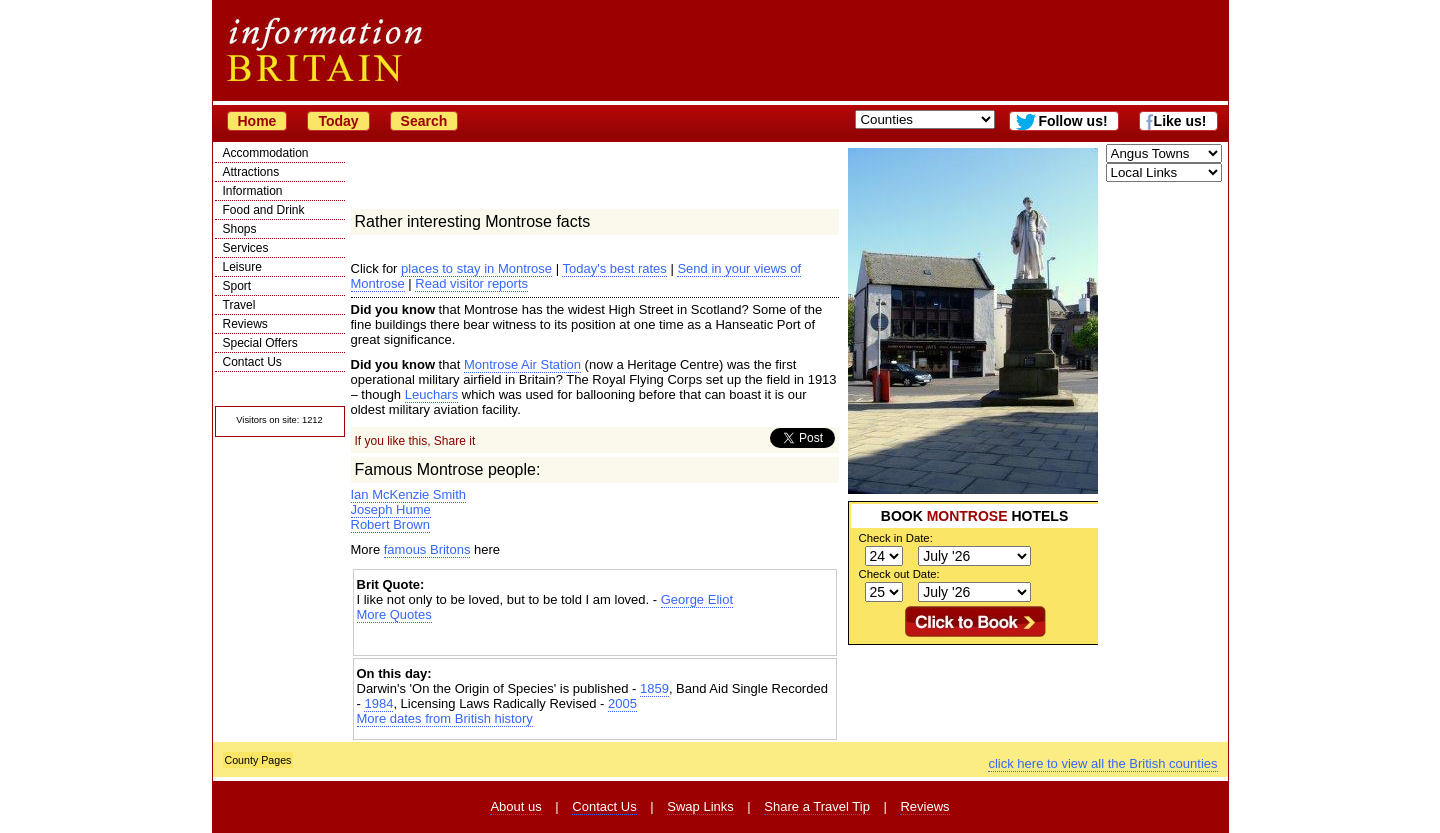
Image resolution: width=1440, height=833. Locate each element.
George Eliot (697, 599)
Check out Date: (899, 574)
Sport (237, 286)
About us (515, 806)
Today (338, 121)
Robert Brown (390, 524)
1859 (654, 688)
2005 (622, 703)
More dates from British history (445, 718)
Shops (240, 229)
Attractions (251, 172)
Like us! (1180, 121)
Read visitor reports (471, 283)
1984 (378, 703)
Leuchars (431, 394)
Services (246, 248)
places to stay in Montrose (476, 268)
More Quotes (394, 614)
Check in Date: (896, 538)
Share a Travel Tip (817, 806)
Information (253, 191)
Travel (239, 305)
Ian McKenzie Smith (409, 494)
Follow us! (1072, 121)
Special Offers (260, 343)
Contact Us (252, 362)
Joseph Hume (391, 509)
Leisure (242, 267)
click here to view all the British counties (1102, 763)
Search (424, 121)
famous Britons (427, 549)
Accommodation (266, 153)
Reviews (245, 324)
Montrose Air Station (522, 364)
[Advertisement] (595, 639)
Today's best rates (614, 268)
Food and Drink (264, 210)
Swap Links (700, 806)
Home (257, 121)
